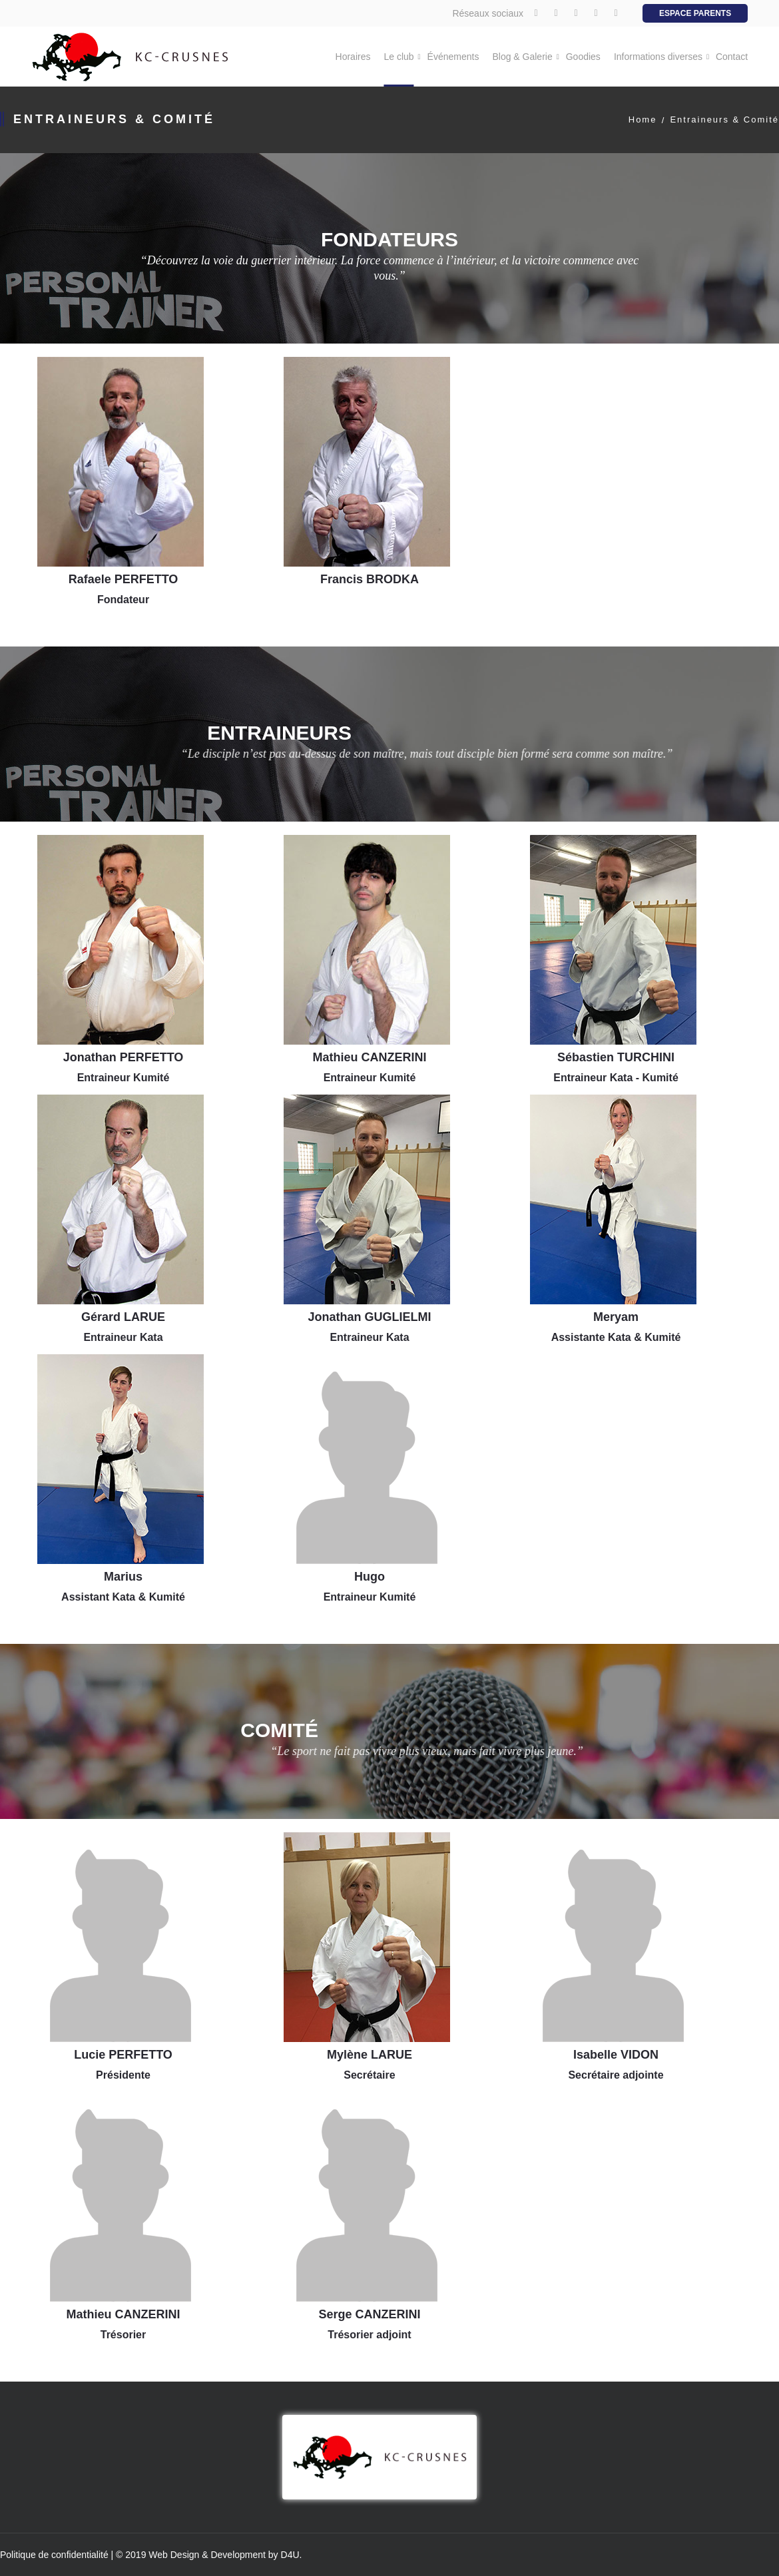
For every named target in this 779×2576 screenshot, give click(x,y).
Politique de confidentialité (54, 2554)
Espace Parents (695, 13)
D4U (290, 2554)
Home (643, 120)
